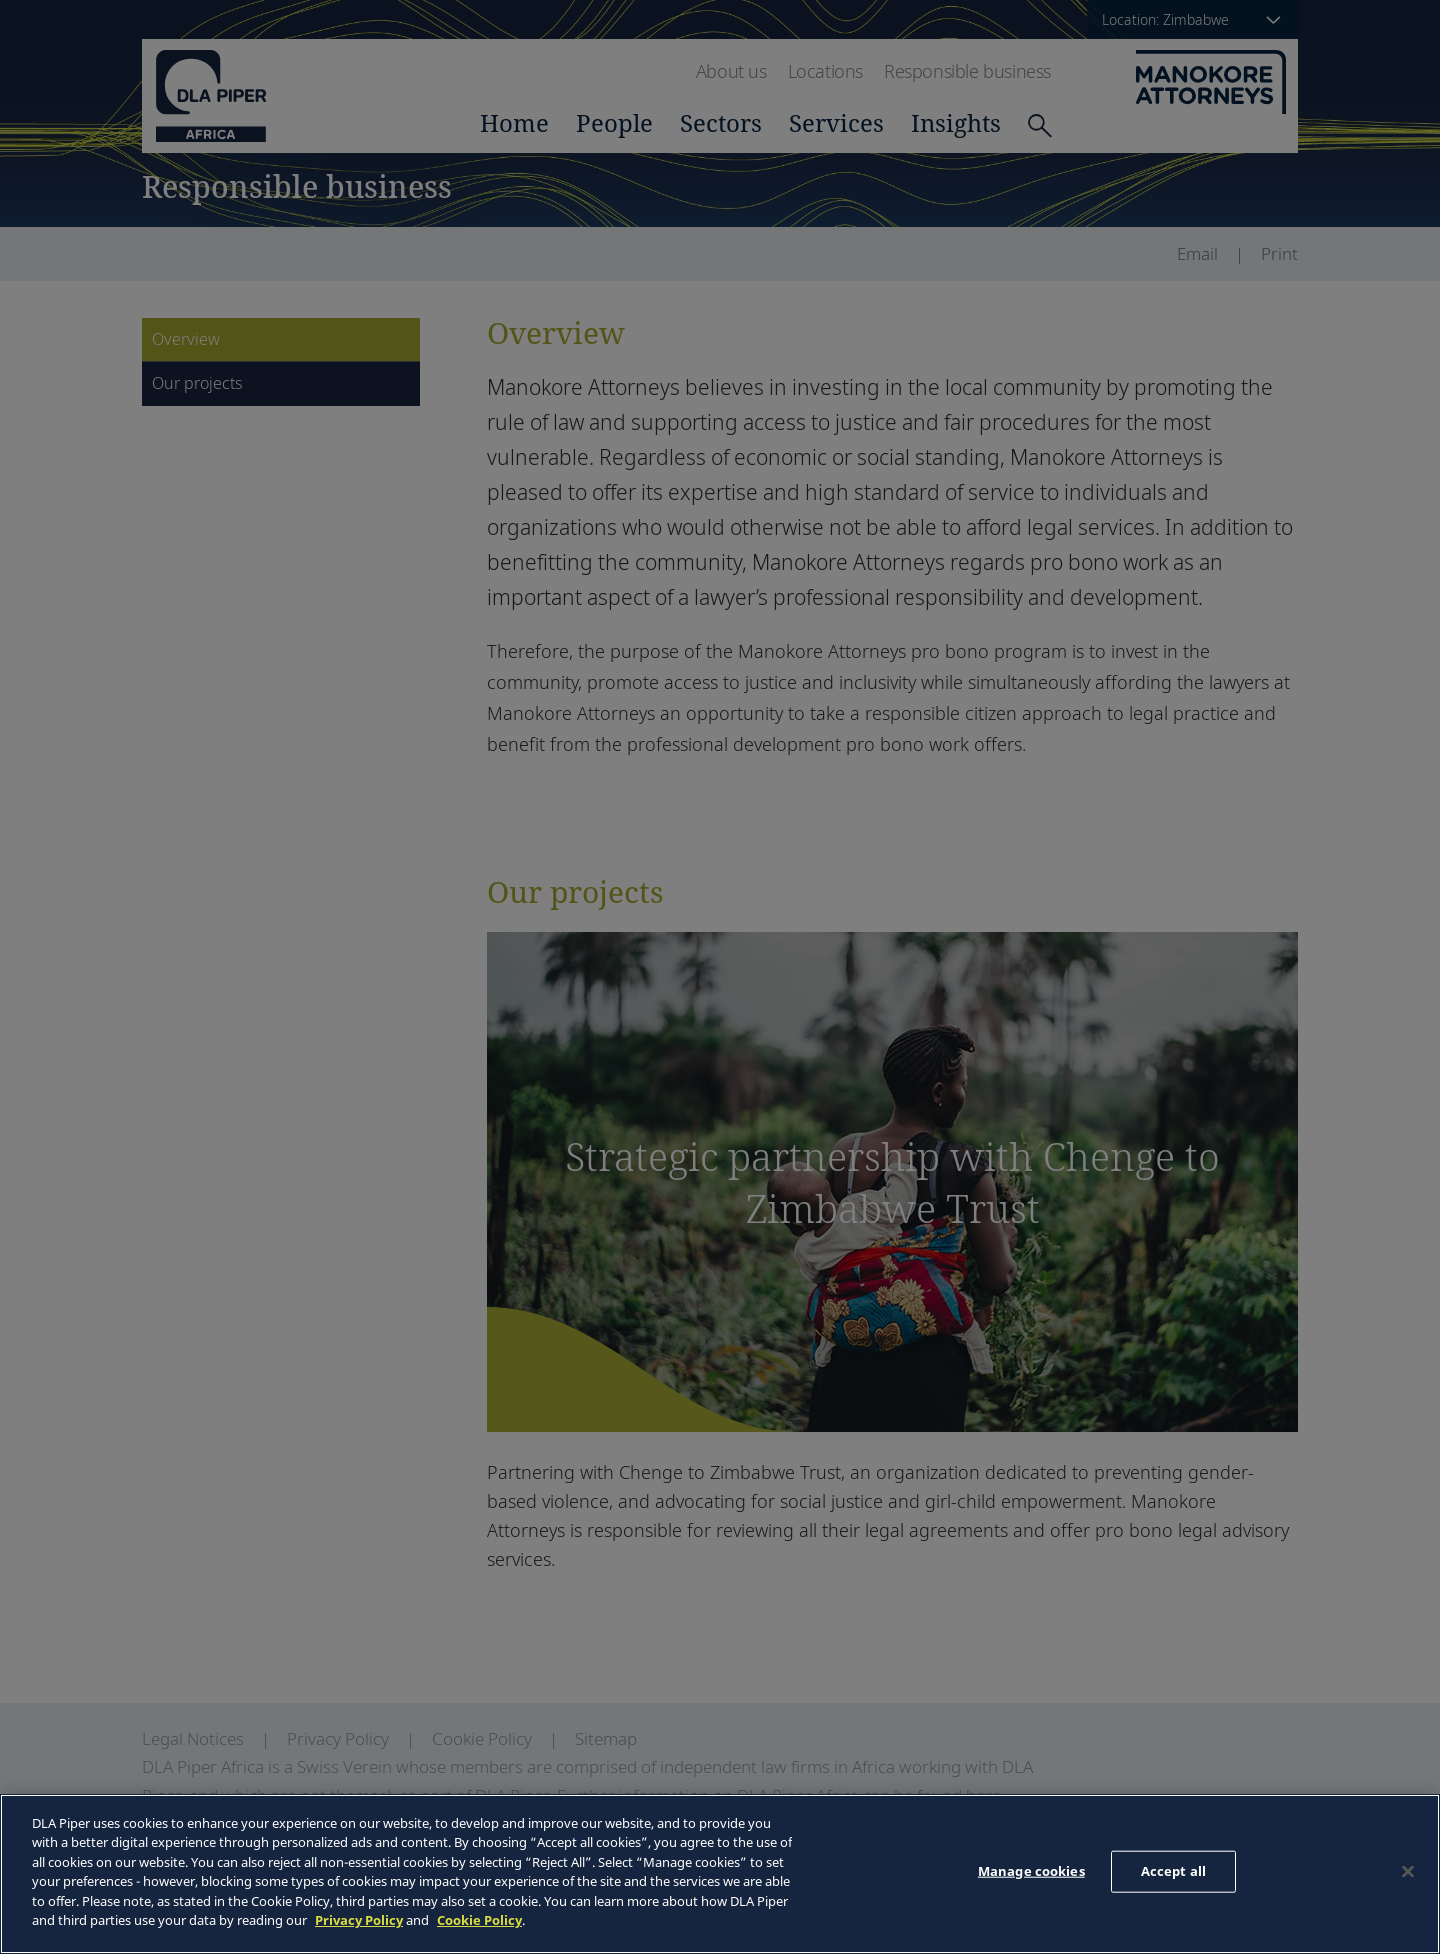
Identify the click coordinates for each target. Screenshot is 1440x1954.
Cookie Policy (479, 1920)
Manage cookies (1031, 1871)
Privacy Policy (359, 1920)
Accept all (1173, 1871)
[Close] (1408, 1871)
